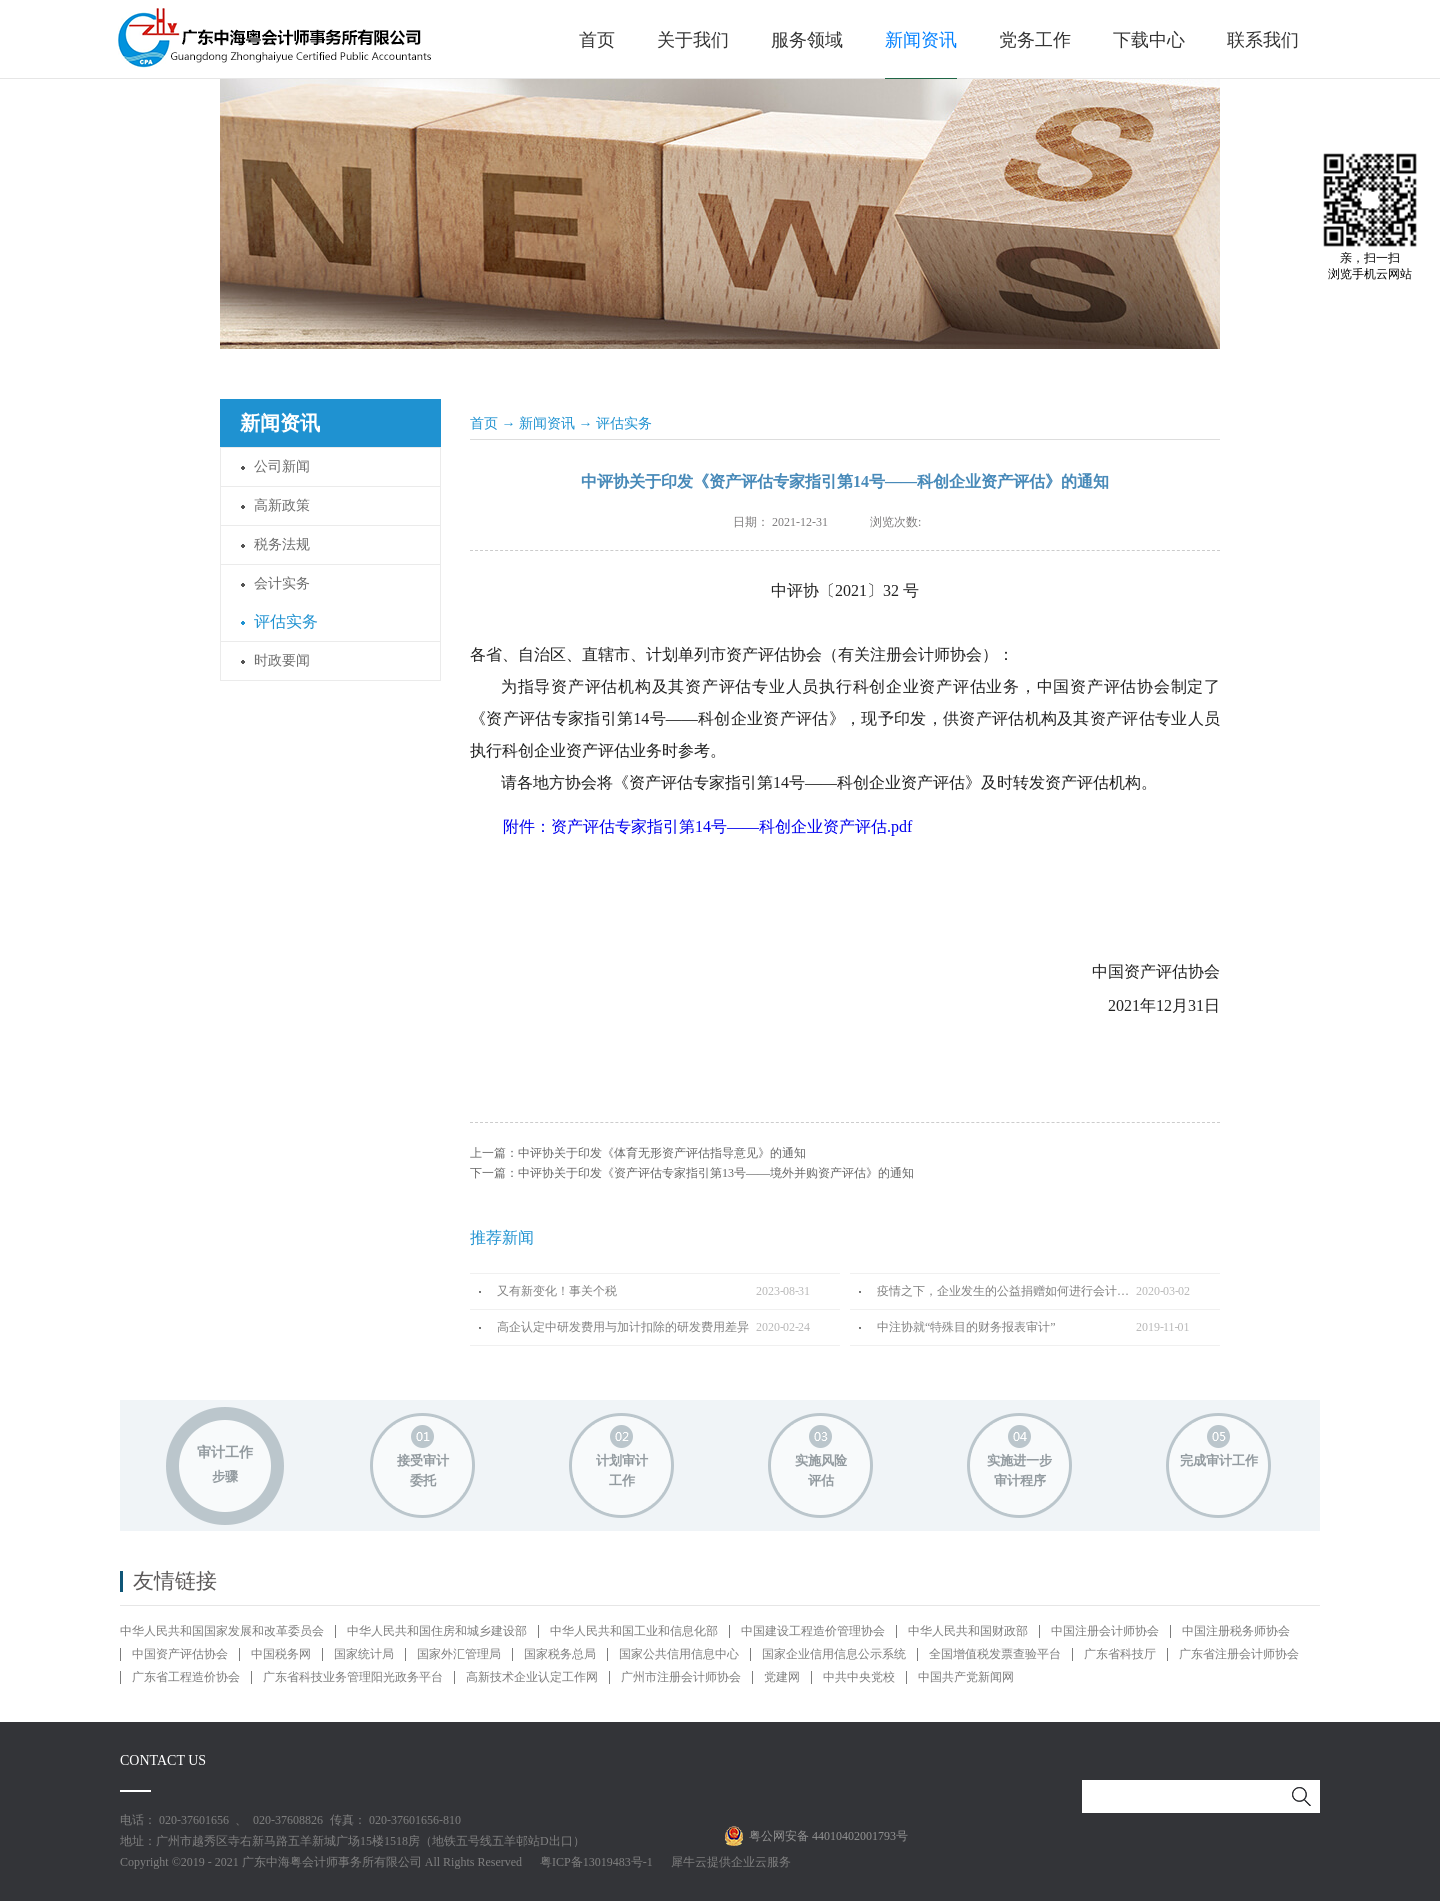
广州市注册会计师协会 (681, 1677)
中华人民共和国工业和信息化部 (634, 1631)
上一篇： (638, 1153)
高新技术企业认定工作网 (532, 1677)
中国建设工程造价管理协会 (813, 1631)
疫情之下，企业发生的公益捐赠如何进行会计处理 (1006, 1291)
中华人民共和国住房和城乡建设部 (437, 1631)
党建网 (782, 1677)
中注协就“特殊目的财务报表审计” (966, 1327)
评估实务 (624, 423)
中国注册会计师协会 (1105, 1631)
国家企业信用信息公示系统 (834, 1654)
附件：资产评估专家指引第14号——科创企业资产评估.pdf (707, 826)
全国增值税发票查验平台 (995, 1654)
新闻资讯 (547, 423)
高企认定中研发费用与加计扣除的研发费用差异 (623, 1327)
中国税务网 (281, 1654)
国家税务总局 (560, 1654)
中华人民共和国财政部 (968, 1631)
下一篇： (692, 1173)
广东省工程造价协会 (186, 1677)
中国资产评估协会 (180, 1654)
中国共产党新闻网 (966, 1677)
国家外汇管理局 (459, 1654)
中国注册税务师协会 (1236, 1631)
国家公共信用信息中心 (679, 1654)
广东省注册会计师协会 (1239, 1654)
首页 (597, 40)
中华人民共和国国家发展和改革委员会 (222, 1631)
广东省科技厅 (1120, 1654)
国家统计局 (364, 1654)
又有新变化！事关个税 (557, 1291)
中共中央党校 (859, 1677)
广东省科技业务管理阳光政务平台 (353, 1677)
